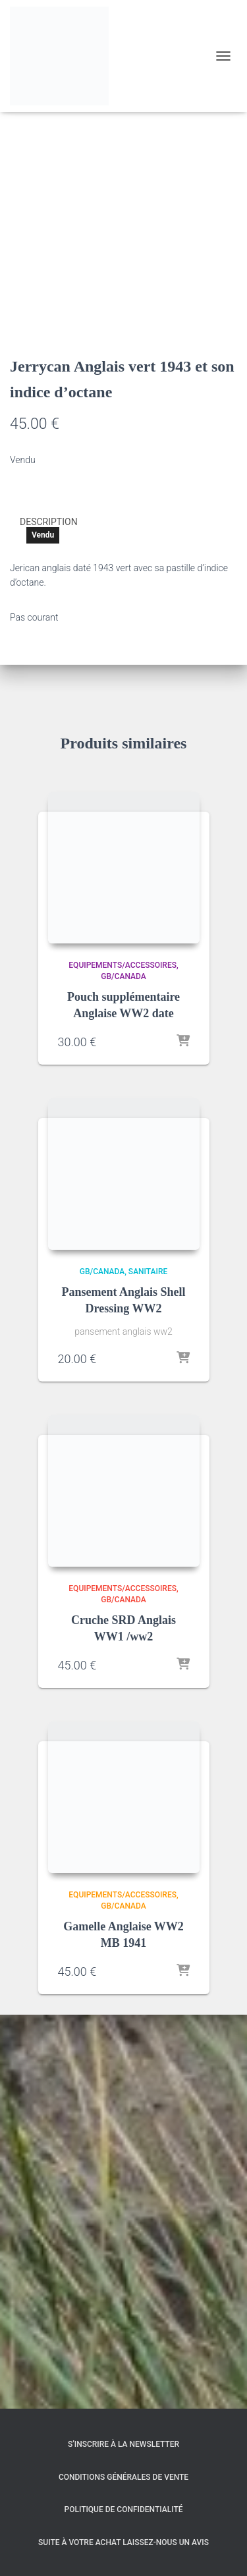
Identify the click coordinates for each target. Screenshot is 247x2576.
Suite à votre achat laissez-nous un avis (123, 2542)
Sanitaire (147, 1666)
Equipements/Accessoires (123, 1359)
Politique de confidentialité (124, 2509)
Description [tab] (49, 915)
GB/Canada (123, 1371)
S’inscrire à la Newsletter (123, 2445)
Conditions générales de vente (123, 2477)
